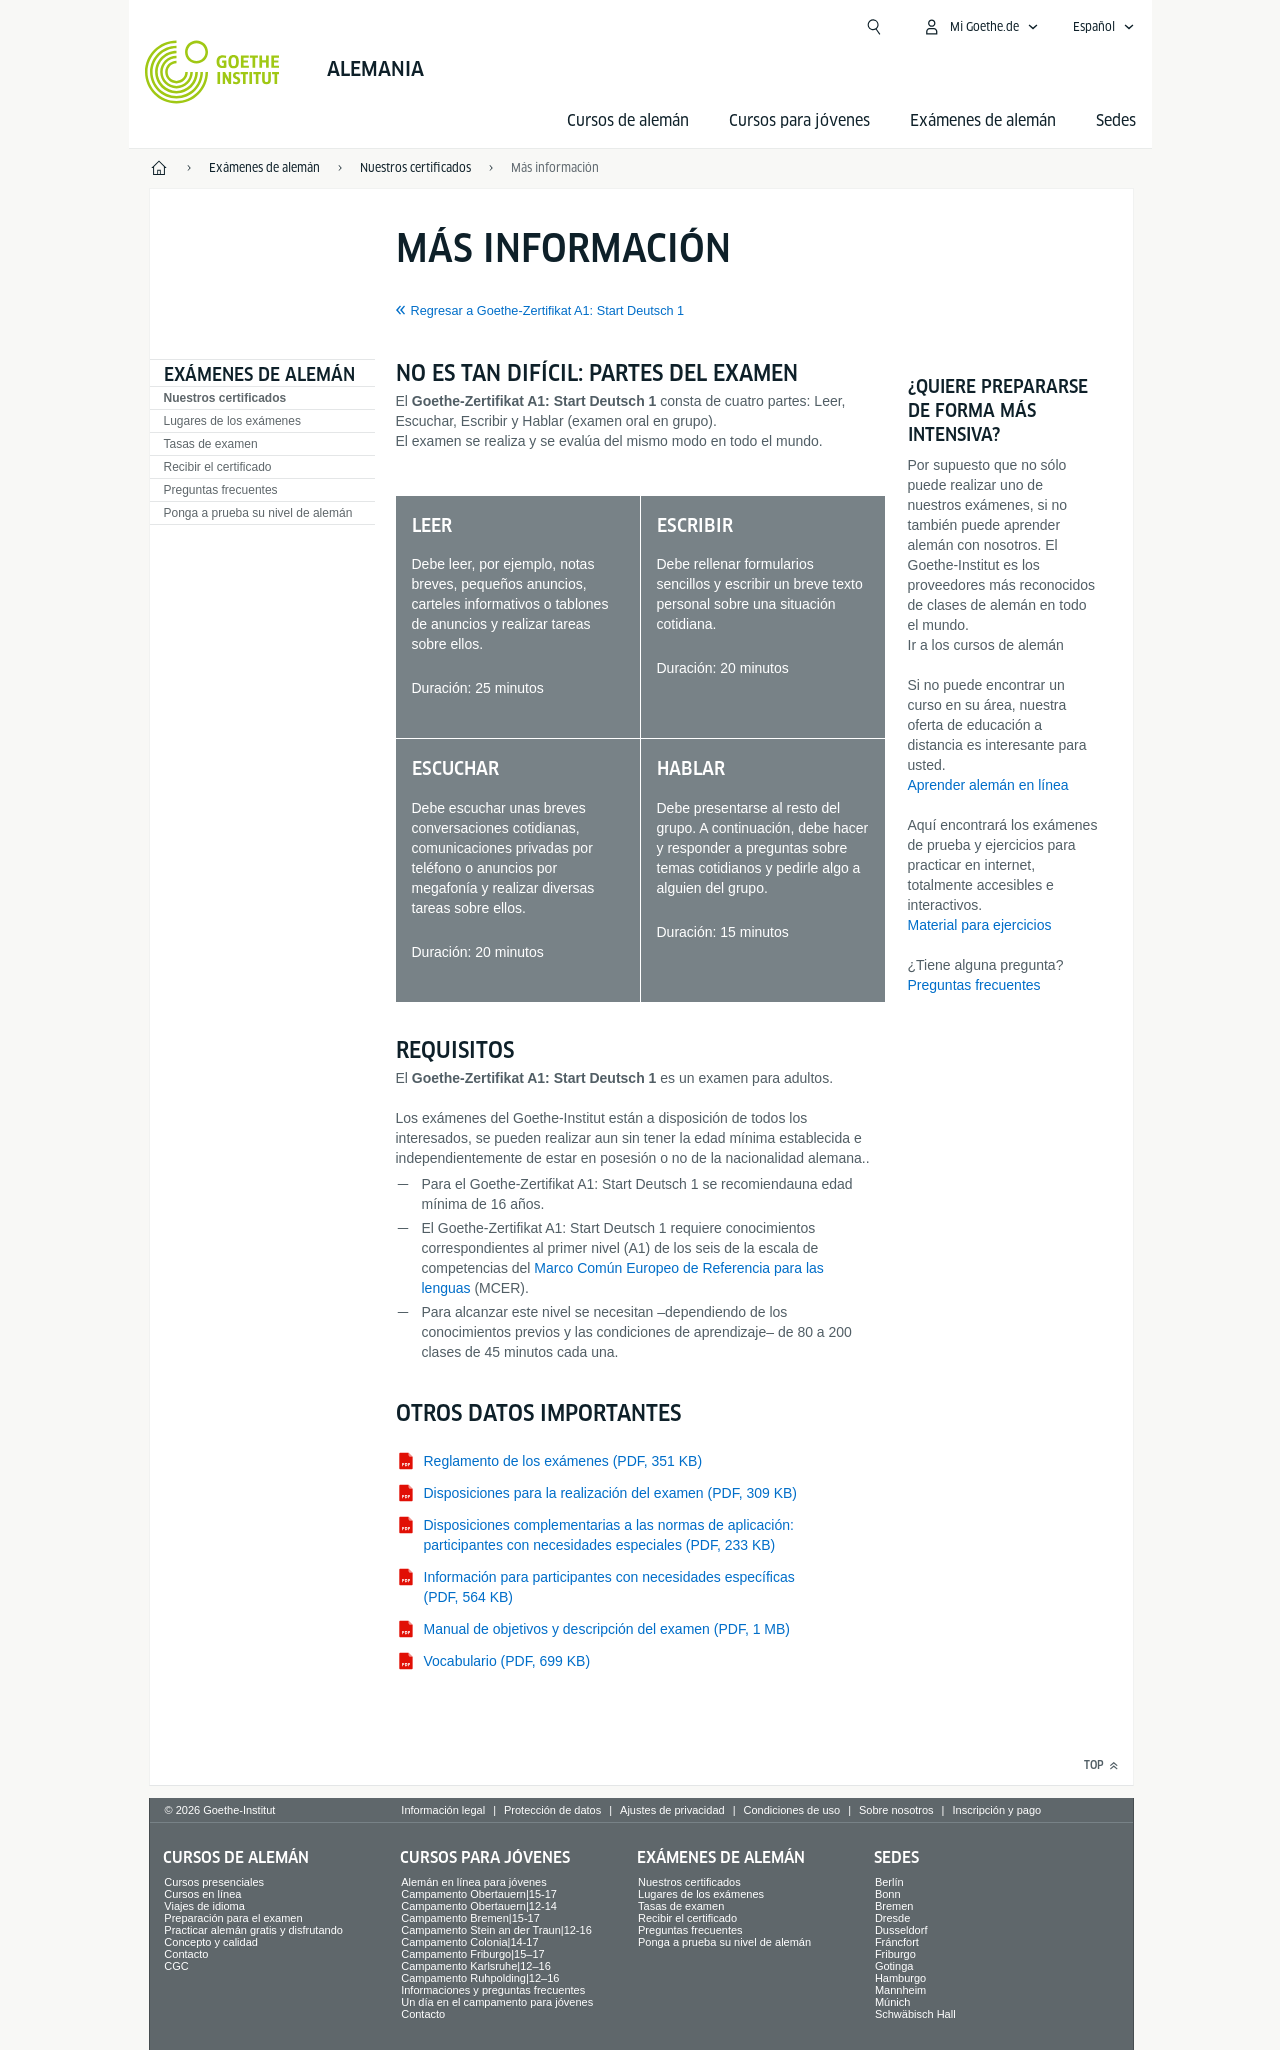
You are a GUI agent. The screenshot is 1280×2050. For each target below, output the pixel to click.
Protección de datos (552, 1810)
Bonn (888, 1894)
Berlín (889, 1882)
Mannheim (900, 1990)
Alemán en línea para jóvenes (474, 1882)
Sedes (1116, 120)
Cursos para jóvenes (799, 120)
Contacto (186, 1954)
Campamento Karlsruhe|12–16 (476, 1966)
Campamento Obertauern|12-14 (479, 1906)
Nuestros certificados (225, 398)
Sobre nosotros (896, 1810)
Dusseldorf (901, 1930)
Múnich (892, 2002)
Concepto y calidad (211, 1942)
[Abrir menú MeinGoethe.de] (980, 27)
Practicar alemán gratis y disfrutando (253, 1930)
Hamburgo (900, 1978)
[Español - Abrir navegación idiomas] (1104, 27)
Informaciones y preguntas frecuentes (493, 1990)
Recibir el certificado (218, 467)
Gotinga (894, 1966)
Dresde (892, 1918)
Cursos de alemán (628, 120)
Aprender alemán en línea (988, 785)
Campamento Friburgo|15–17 (473, 1954)
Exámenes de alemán (983, 120)
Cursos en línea (202, 1894)
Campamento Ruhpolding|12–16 (480, 1978)
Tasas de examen (211, 444)
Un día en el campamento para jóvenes (497, 2002)
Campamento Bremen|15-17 (470, 1918)
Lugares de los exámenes (232, 421)
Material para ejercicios (980, 925)
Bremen (894, 1906)
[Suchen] (874, 27)
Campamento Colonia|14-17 (469, 1942)
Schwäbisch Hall (915, 2014)
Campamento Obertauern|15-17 (479, 1894)
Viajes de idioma (204, 1906)
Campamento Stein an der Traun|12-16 (496, 1930)
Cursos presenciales (214, 1882)
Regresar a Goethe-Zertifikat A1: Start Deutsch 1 (548, 311)
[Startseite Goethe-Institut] (212, 72)
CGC (176, 1966)
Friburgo (895, 1954)
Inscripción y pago (996, 1810)
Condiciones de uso (792, 1810)
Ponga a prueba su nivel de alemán (258, 513)
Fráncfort (897, 1942)
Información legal (443, 1810)
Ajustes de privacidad (672, 1810)
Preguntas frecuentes (221, 490)
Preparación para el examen (233, 1918)
